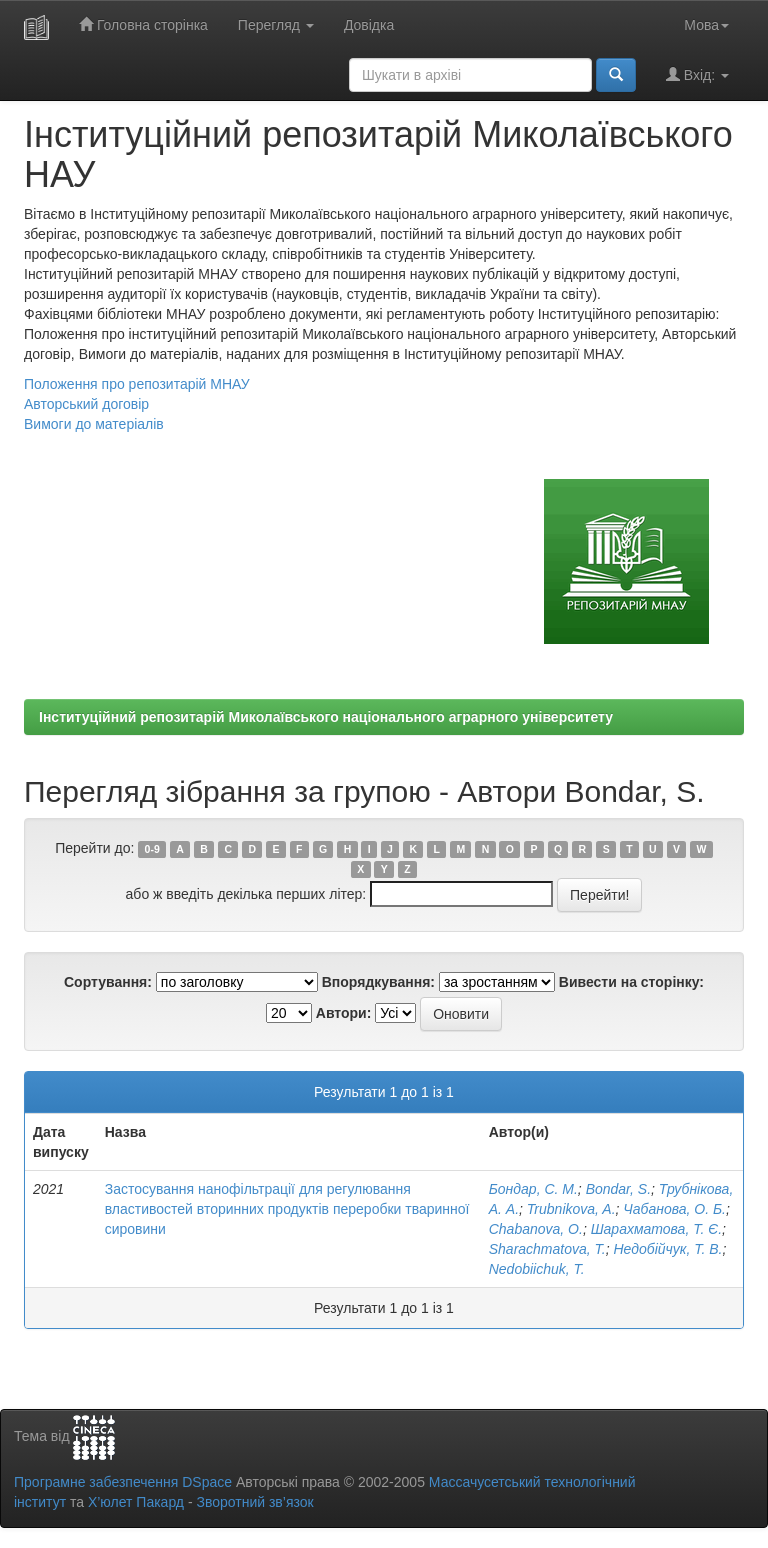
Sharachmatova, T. (547, 1249)
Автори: (344, 1013)
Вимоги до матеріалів (94, 424)
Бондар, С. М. (533, 1189)
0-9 (152, 849)
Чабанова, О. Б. (674, 1209)
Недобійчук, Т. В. (668, 1249)
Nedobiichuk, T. (537, 1269)
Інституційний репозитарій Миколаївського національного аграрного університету (326, 717)
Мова (706, 25)
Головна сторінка (143, 24)
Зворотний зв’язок (254, 1502)
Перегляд (276, 25)
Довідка (369, 25)
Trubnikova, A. (571, 1209)
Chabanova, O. (536, 1229)
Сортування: (108, 982)
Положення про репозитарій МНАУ (137, 384)
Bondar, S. (618, 1189)
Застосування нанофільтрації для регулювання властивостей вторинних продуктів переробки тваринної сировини (287, 1209)
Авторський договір (86, 404)
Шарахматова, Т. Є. (656, 1229)
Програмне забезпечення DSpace (123, 1482)
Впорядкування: (378, 982)
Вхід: (697, 74)
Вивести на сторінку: (631, 982)
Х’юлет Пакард (136, 1502)
